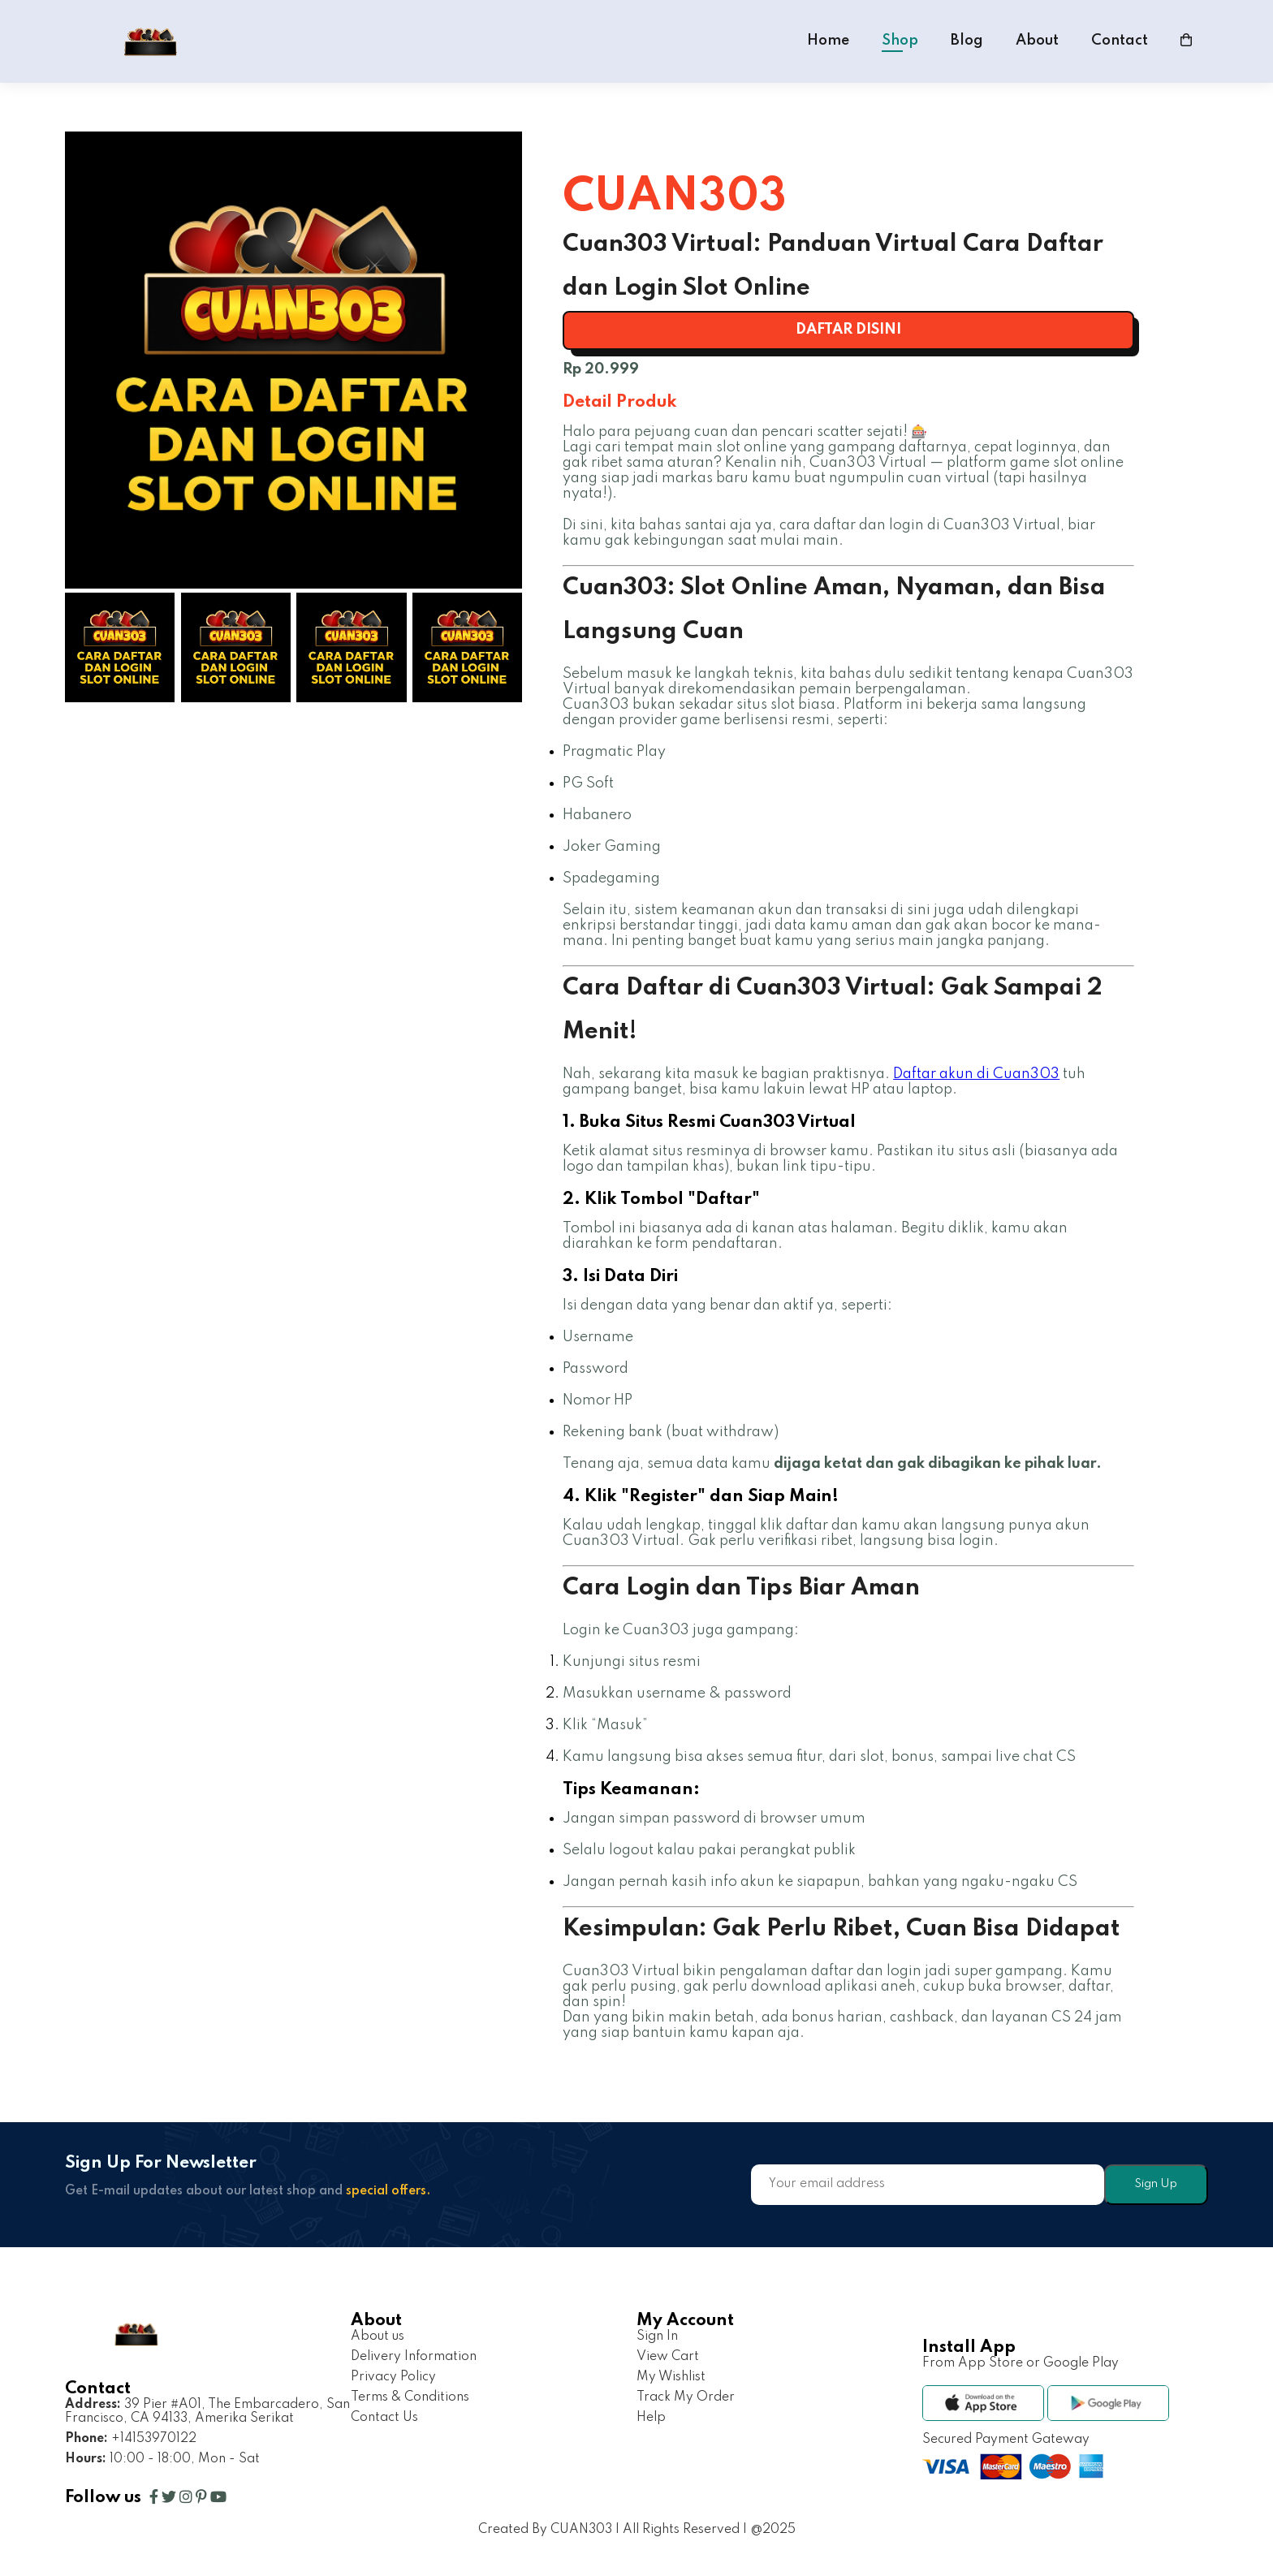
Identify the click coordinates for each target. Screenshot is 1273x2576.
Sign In (657, 2336)
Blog (967, 40)
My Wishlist (671, 2377)
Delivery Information (414, 2356)
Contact (1119, 40)
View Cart (667, 2356)
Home (828, 40)
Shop (900, 40)
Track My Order (685, 2397)
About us (377, 2336)
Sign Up (1155, 2184)
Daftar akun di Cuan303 (976, 1074)
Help (651, 2417)
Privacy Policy (393, 2377)
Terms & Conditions (410, 2397)
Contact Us (384, 2417)
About (1037, 40)
